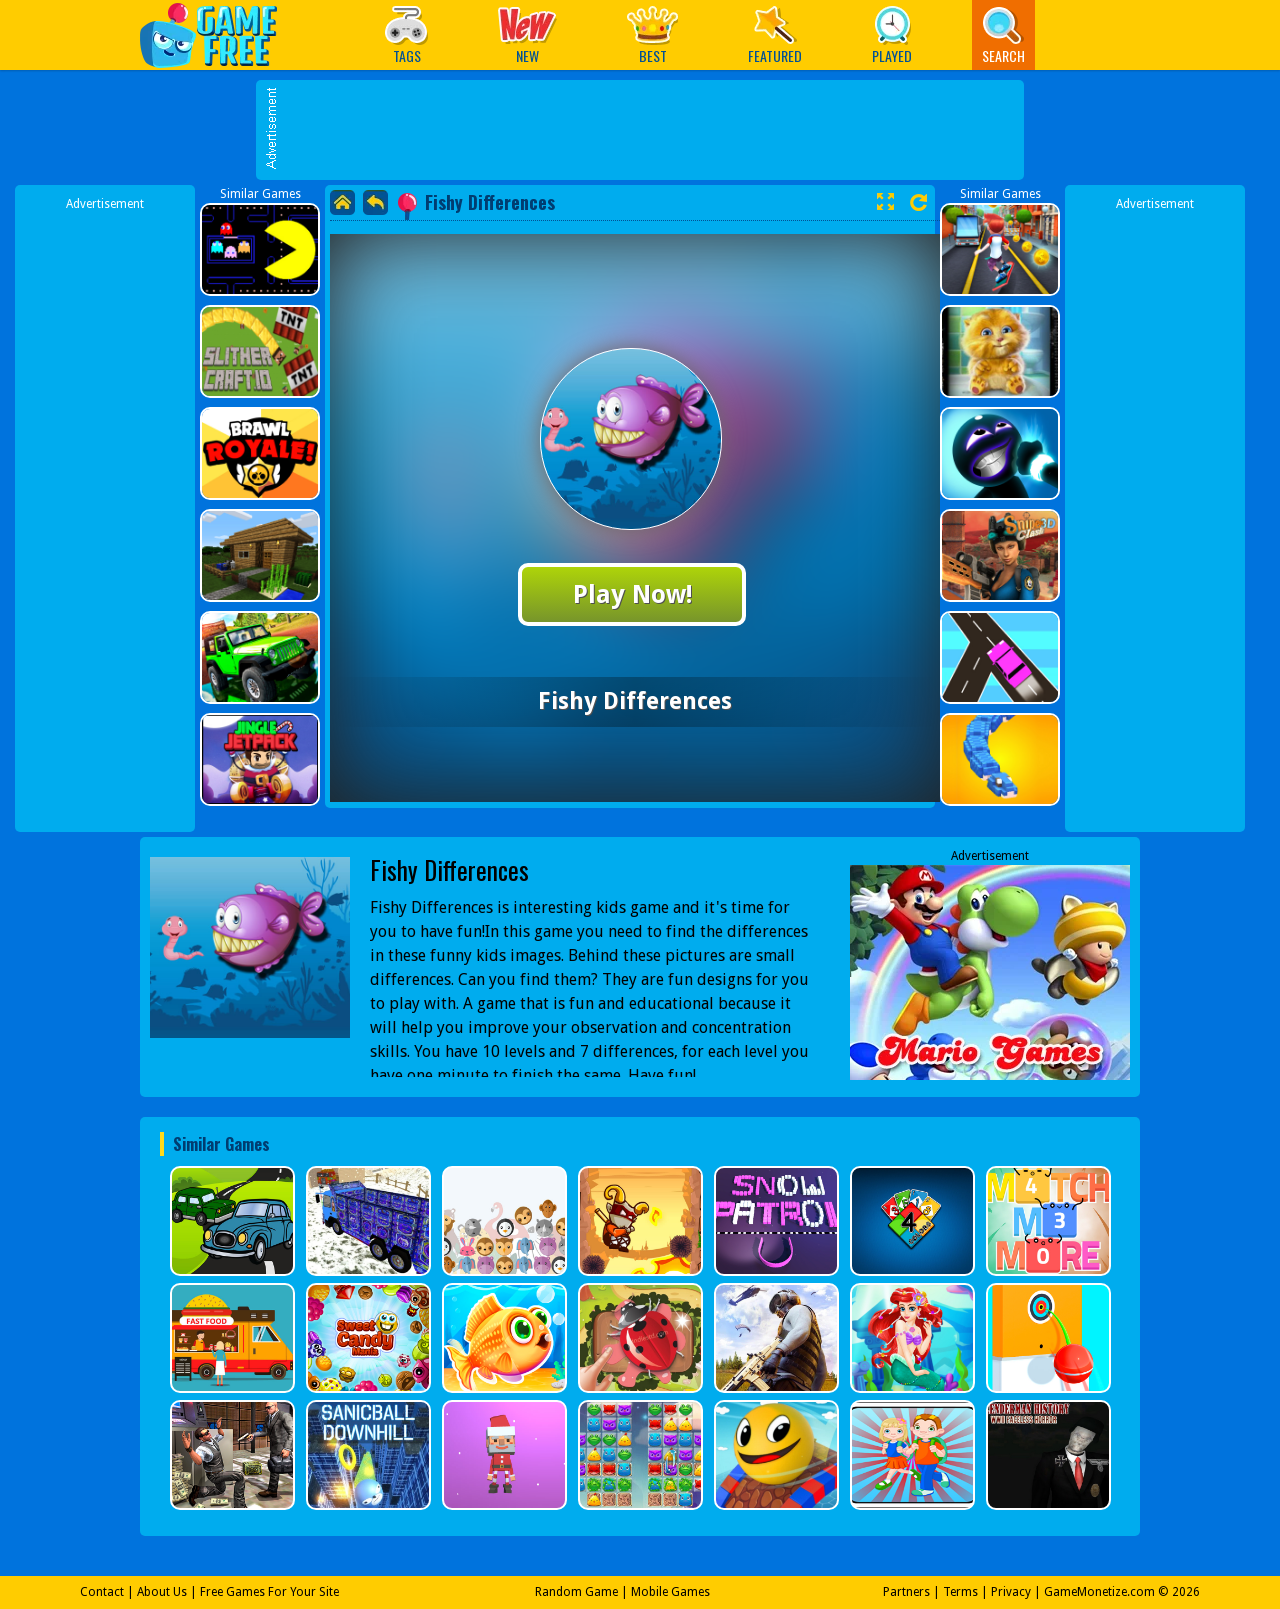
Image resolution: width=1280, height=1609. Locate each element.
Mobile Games (670, 1592)
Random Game (576, 1592)
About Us (162, 1592)
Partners (906, 1592)
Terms (960, 1592)
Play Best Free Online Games (218, 34)
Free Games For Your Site (269, 1592)
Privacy (1011, 1592)
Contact (102, 1592)
